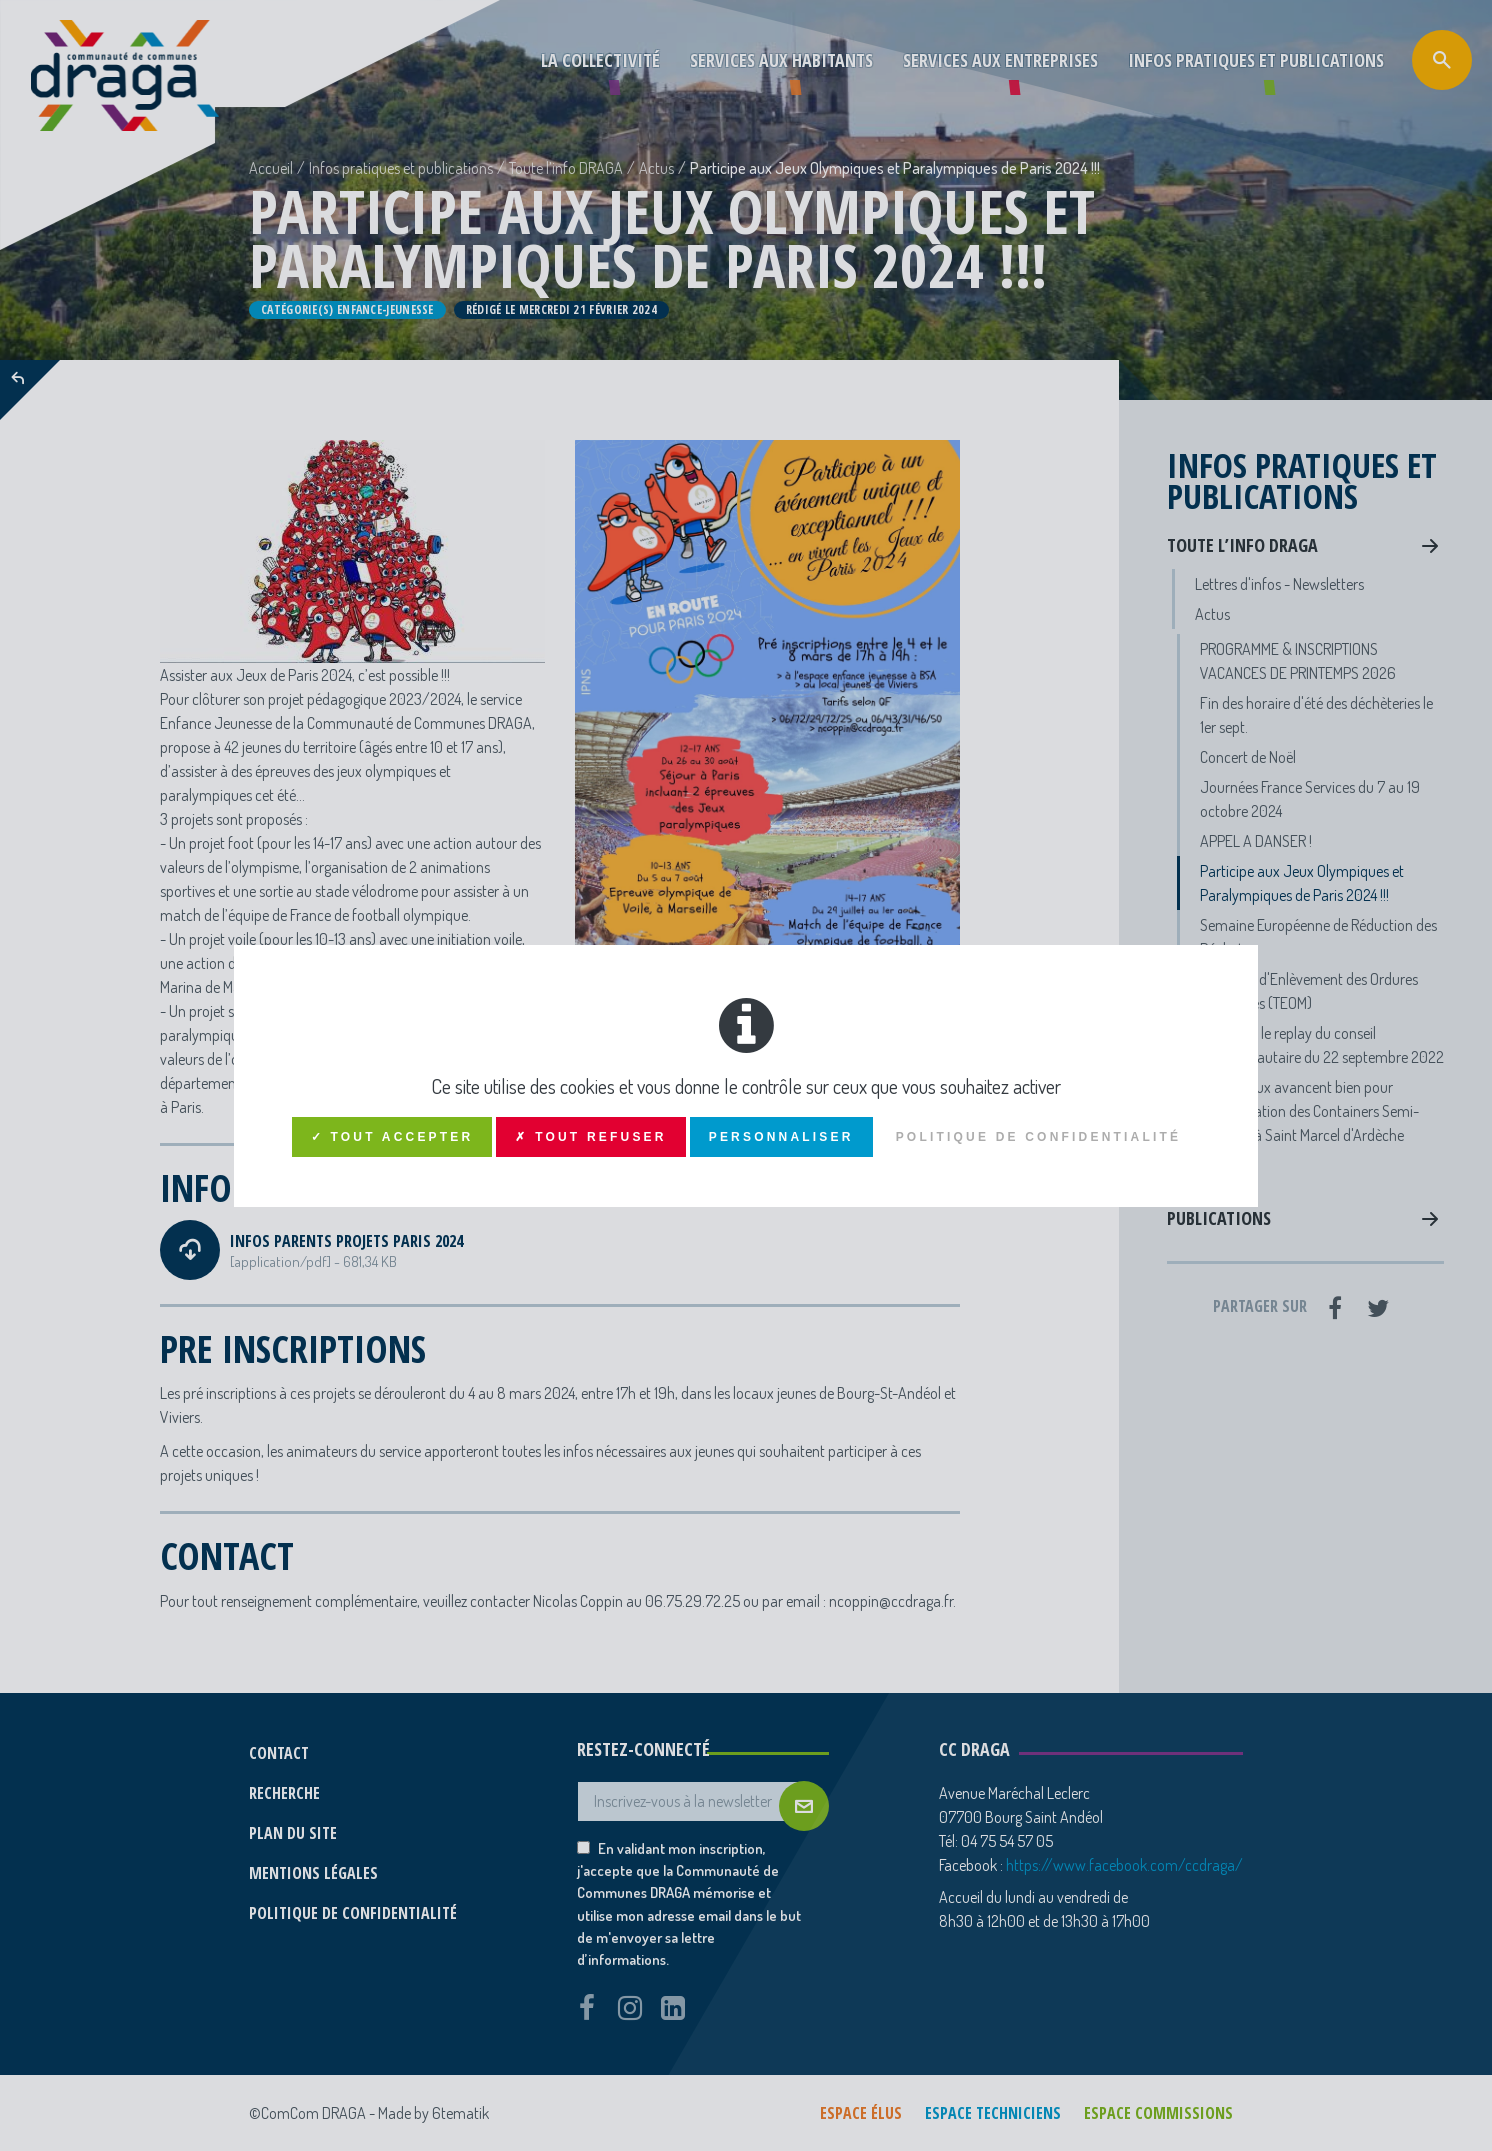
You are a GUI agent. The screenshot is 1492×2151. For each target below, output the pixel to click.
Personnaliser (781, 1137)
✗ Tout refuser (590, 1137)
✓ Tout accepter (392, 1137)
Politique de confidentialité (1039, 1137)
